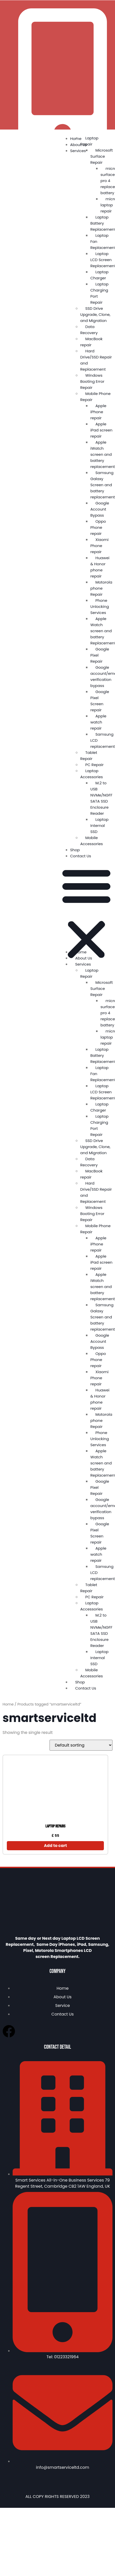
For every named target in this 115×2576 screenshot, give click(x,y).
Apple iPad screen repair (101, 430)
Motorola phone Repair (101, 588)
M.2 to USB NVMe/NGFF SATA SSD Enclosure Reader (101, 798)
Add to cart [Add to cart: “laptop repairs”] (55, 1845)
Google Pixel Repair (99, 655)
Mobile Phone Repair (95, 396)
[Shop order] (81, 1745)
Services (78, 150)
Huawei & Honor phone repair (99, 567)
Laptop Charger (99, 275)
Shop (75, 849)
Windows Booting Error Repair (92, 381)
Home (8, 1704)
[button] (86, 913)
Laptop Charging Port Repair (99, 293)
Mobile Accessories (91, 840)
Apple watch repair (98, 722)
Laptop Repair (89, 141)
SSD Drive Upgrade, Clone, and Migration (95, 314)
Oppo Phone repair (98, 527)
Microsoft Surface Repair (101, 156)
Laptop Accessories (91, 773)
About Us (78, 144)
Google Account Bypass (99, 509)
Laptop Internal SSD (99, 825)
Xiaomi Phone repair (99, 545)
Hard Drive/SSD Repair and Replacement (96, 360)
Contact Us (80, 856)
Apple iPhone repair (98, 412)
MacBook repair (91, 342)
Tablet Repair (88, 755)
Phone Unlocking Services (99, 606)
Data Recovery (89, 329)
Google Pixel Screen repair (99, 701)
